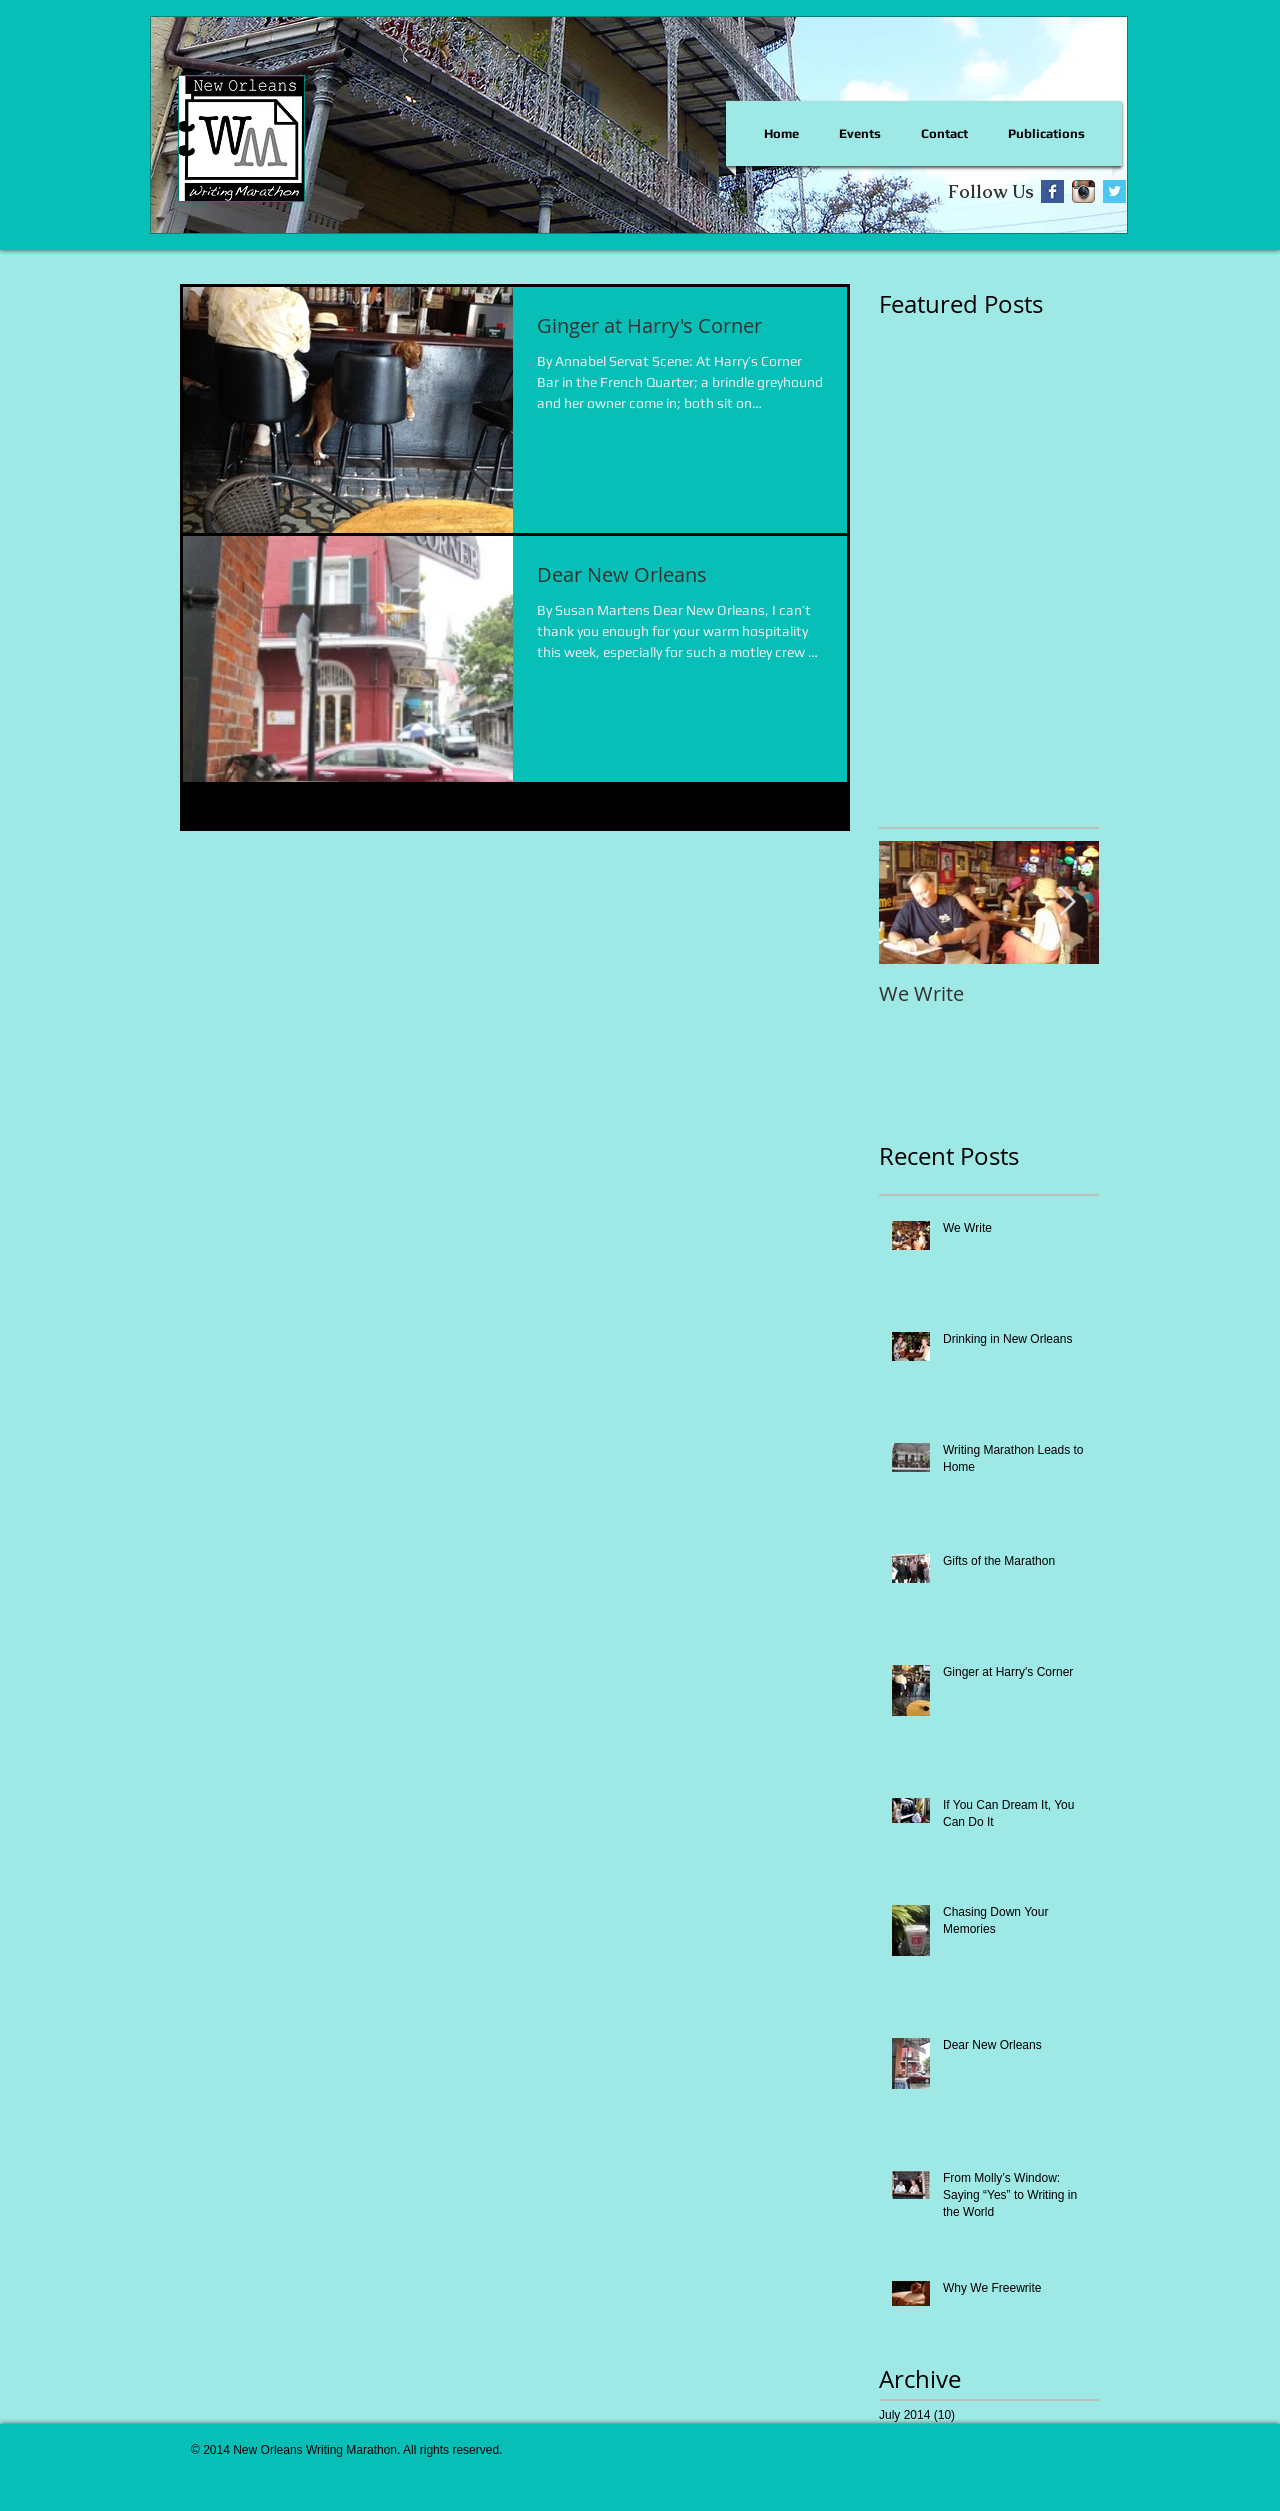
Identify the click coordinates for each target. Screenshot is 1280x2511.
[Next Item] (1067, 902)
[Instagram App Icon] (1083, 191)
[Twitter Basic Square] (1114, 191)
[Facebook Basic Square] (1052, 191)
